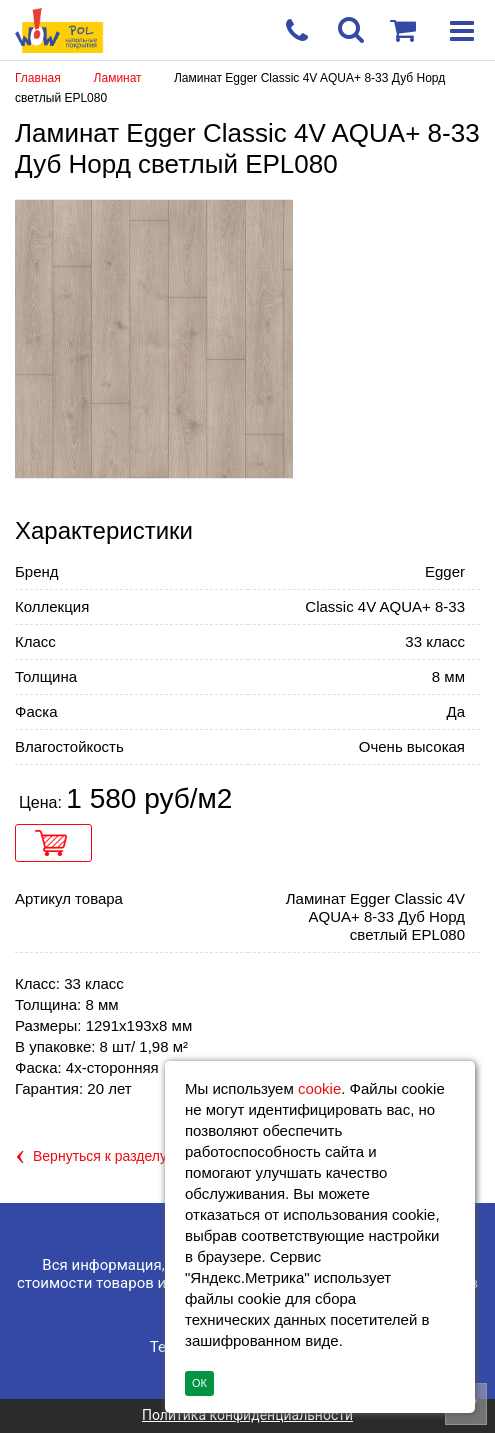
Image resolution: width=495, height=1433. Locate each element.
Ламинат (119, 78)
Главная (38, 78)
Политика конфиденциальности (247, 1415)
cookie (319, 1088)
